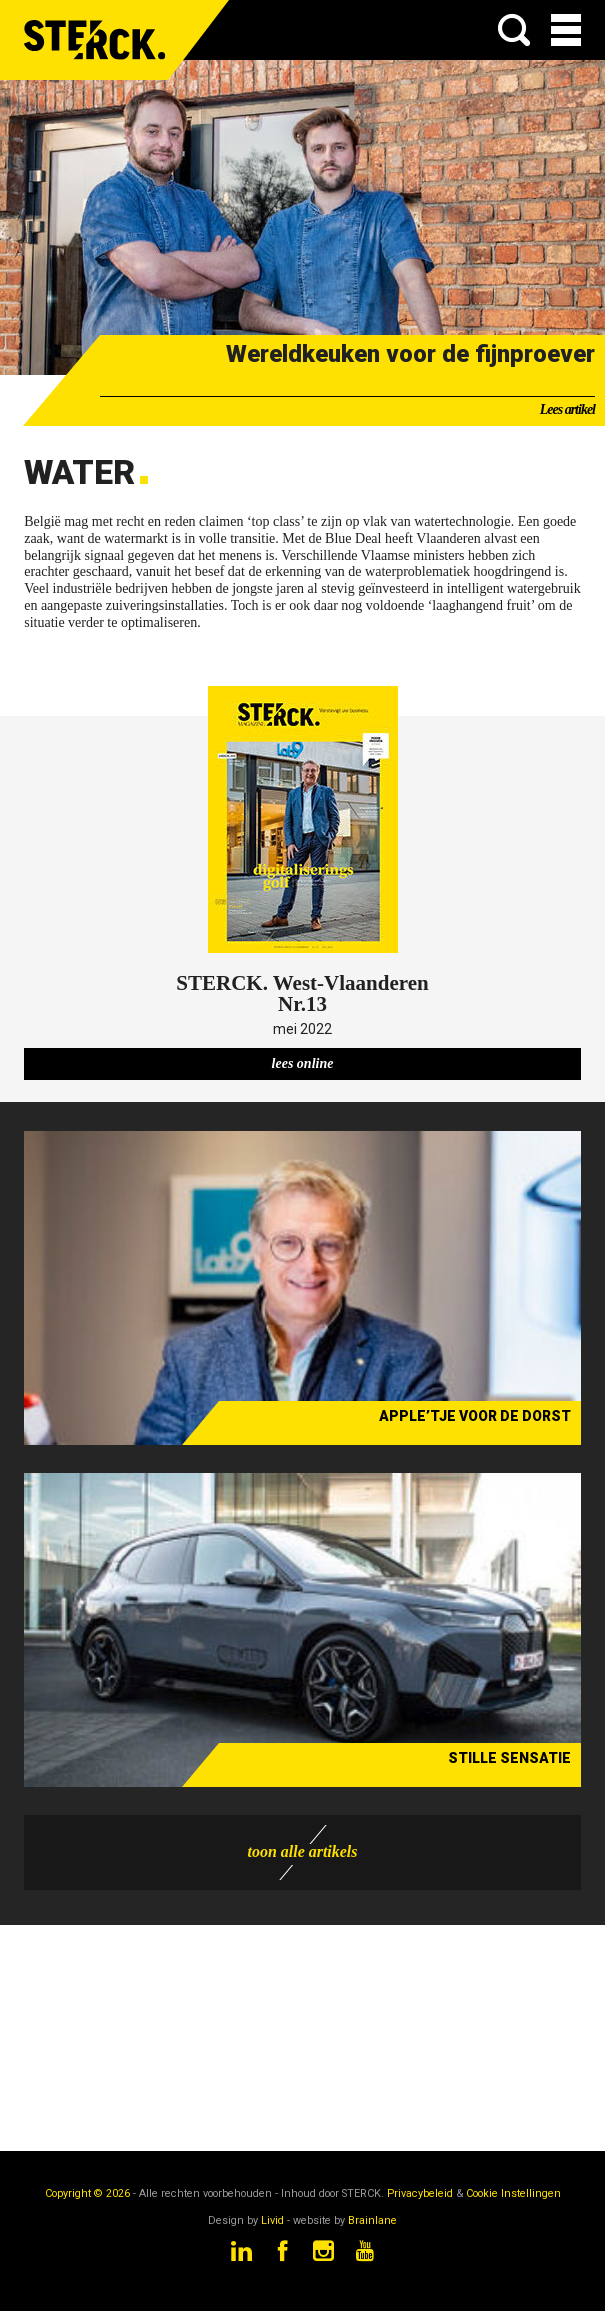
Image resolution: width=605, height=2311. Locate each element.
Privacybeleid (420, 2193)
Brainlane (372, 2220)
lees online (303, 1063)
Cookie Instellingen (513, 2193)
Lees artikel (567, 409)
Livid (272, 2220)
